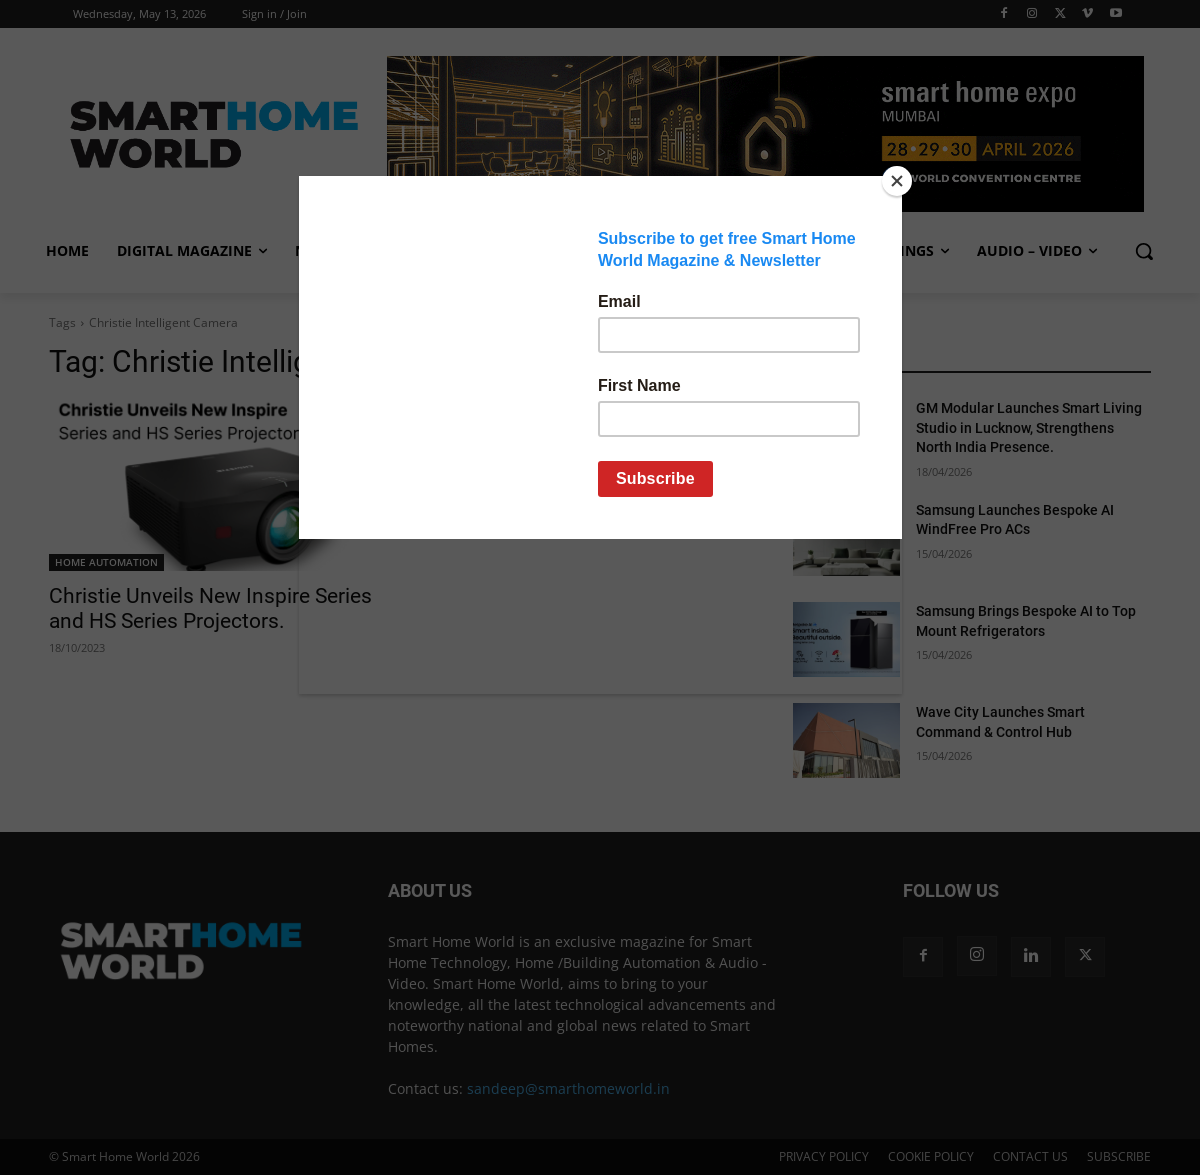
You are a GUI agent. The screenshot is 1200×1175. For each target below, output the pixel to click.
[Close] (897, 181)
